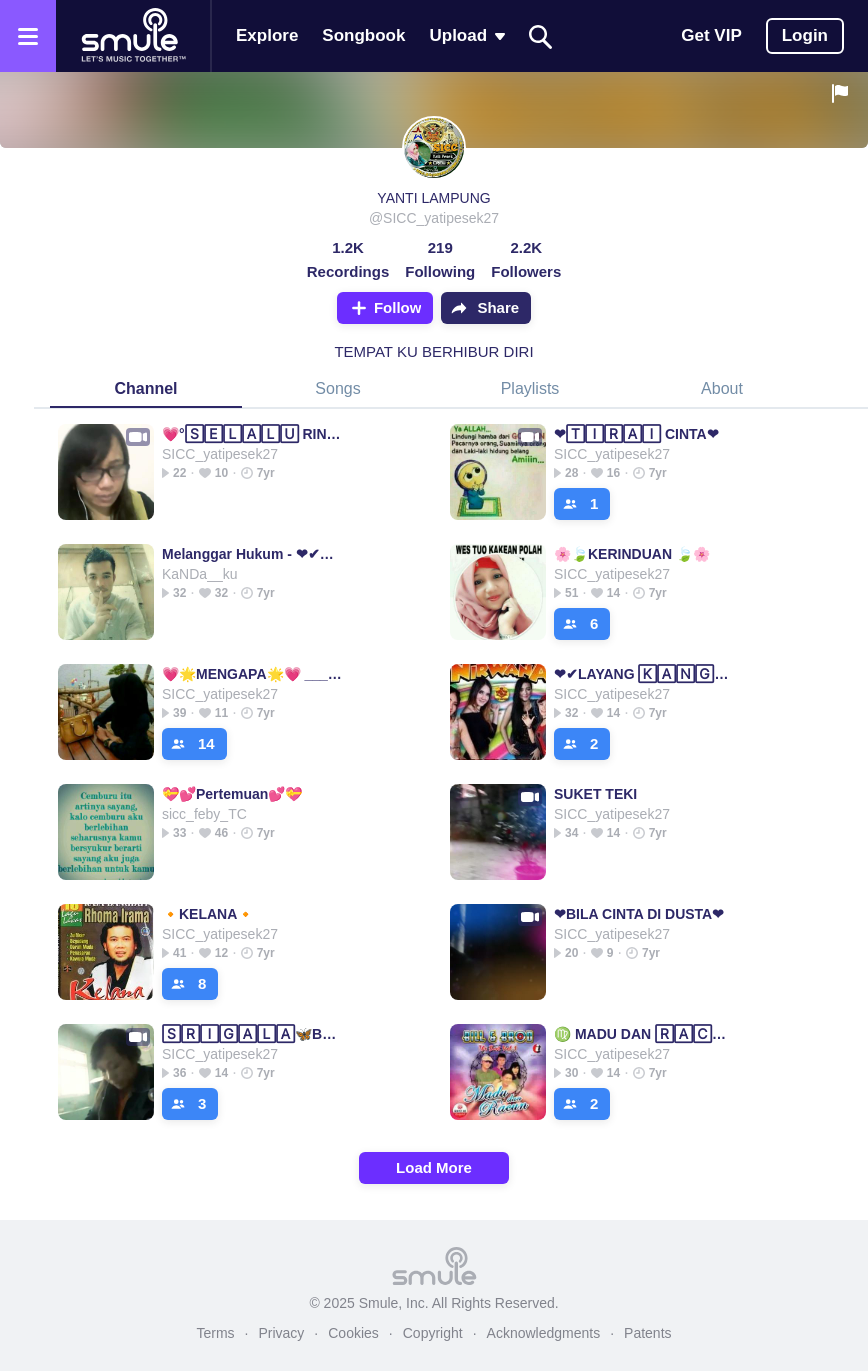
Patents (647, 1333)
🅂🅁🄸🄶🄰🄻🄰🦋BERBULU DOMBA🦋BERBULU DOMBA (253, 1034)
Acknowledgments (544, 1333)
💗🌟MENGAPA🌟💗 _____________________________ (253, 674)
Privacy (281, 1333)
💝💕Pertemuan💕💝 (232, 794)
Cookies (353, 1333)
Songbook (363, 35)
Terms (215, 1333)
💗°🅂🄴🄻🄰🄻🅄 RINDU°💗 (253, 434)
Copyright (433, 1333)
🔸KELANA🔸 (208, 914)
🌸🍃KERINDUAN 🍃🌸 (632, 554)
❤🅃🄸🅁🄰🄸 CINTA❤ (636, 434)
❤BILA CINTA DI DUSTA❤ (639, 914)
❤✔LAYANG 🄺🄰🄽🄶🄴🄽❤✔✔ (645, 674)
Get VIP (711, 35)
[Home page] (133, 36)
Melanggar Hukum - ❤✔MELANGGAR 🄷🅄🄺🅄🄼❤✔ (253, 554)
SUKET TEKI (595, 794)
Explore (267, 35)
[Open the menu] (28, 36)
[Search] (541, 36)
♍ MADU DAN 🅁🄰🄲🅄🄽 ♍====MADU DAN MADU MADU (645, 1034)
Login (805, 35)
